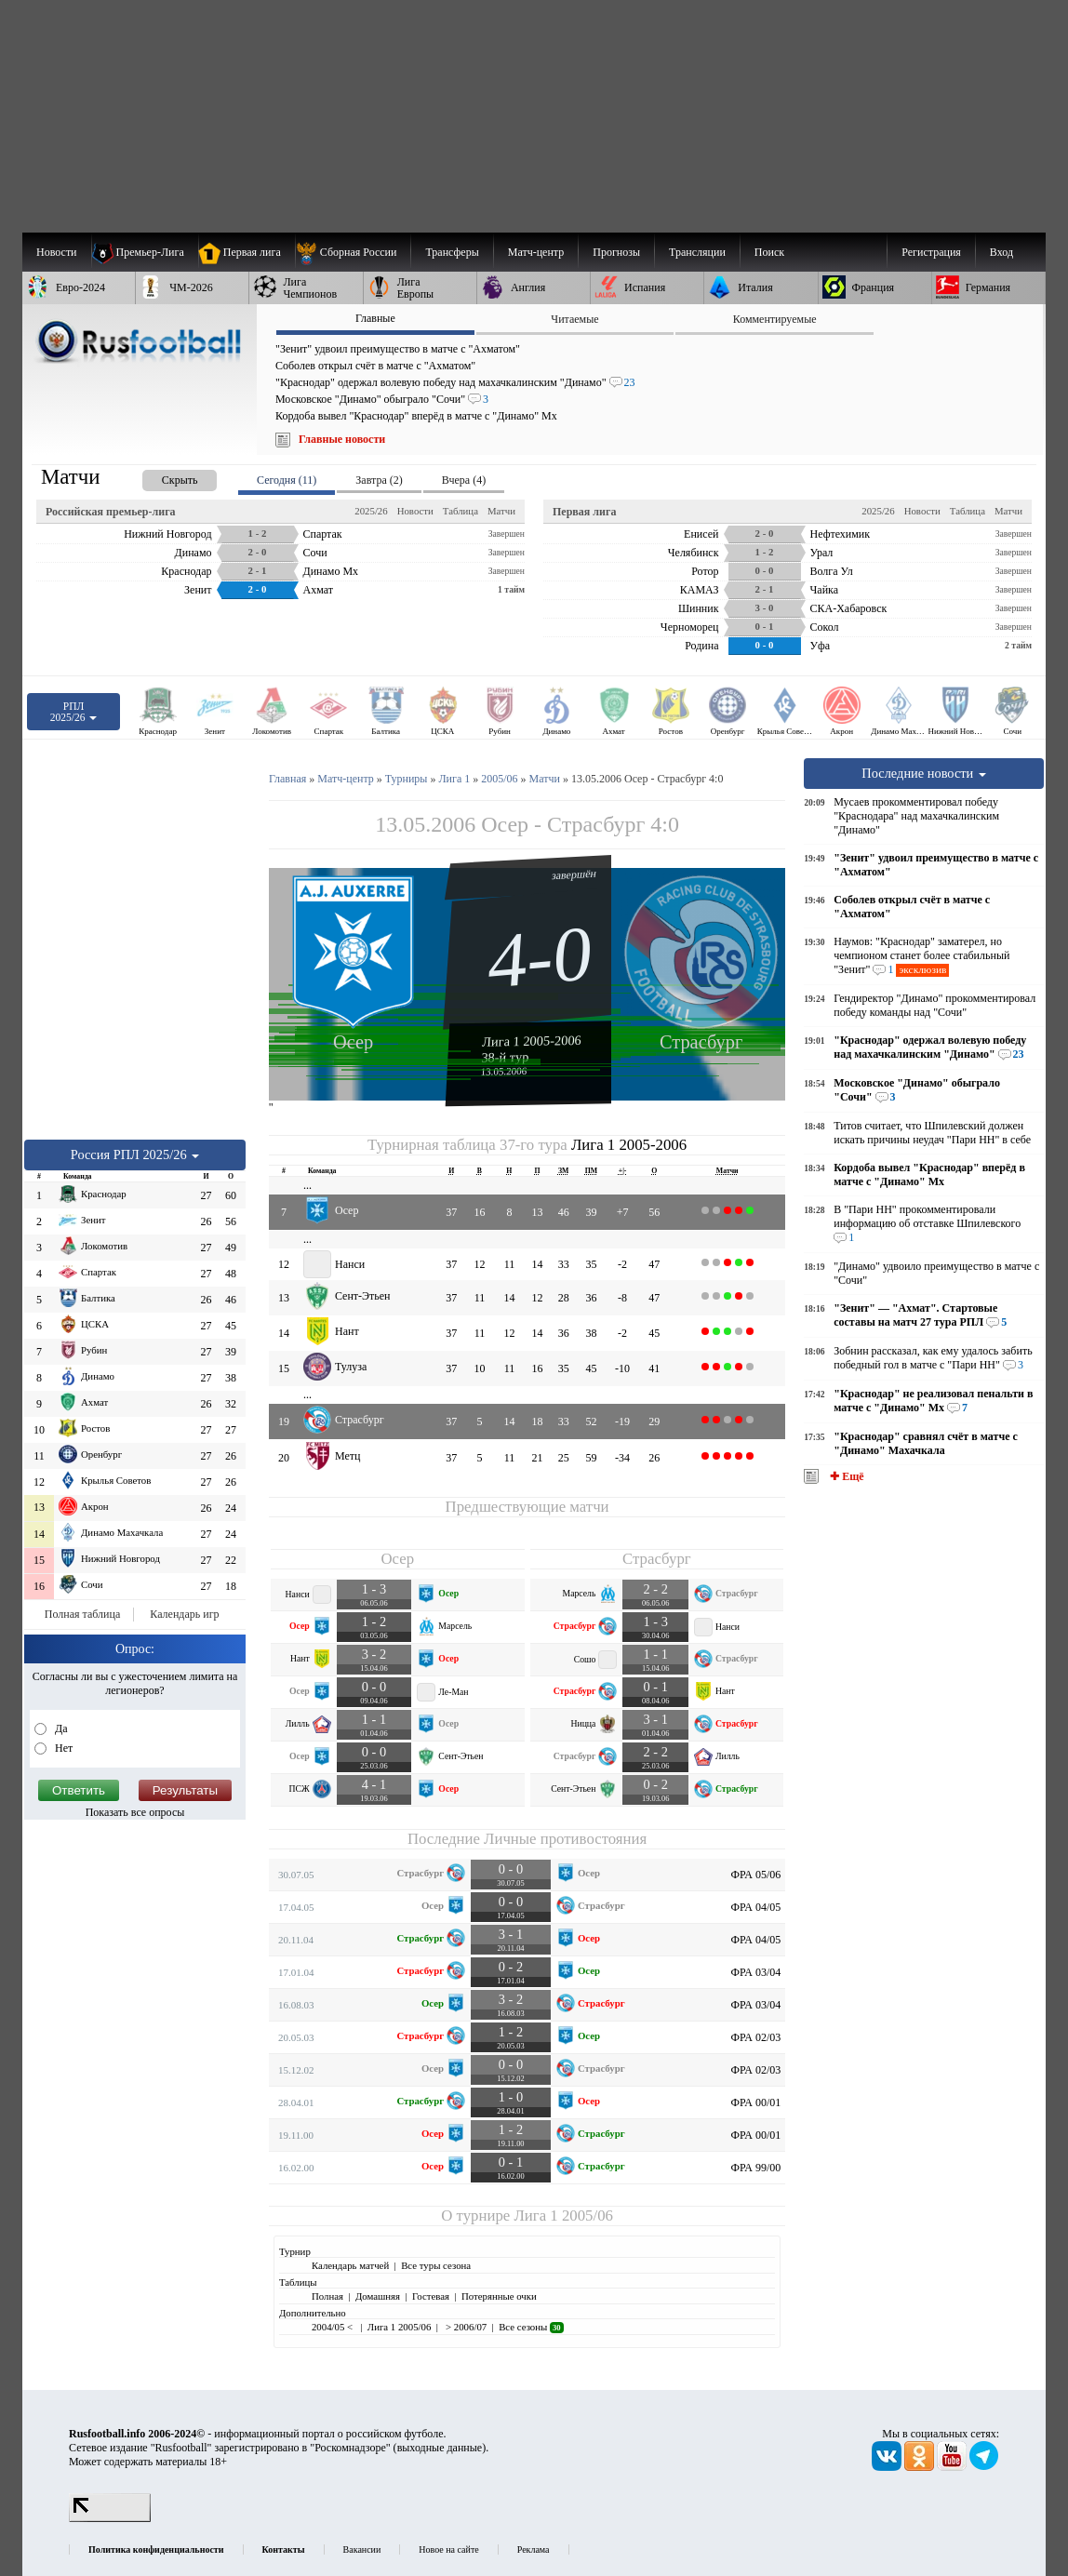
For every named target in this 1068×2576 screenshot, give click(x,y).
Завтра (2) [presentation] (378, 480)
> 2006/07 (465, 2326)
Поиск (769, 252)
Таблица (460, 510)
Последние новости (923, 773)
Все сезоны (531, 2326)
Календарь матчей (350, 2265)
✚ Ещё (845, 1476)
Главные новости (342, 439)
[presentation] (161, 476)
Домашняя (377, 2296)
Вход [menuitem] (1001, 252)
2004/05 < (333, 2326)
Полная (327, 2296)
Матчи (501, 510)
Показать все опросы (135, 1812)
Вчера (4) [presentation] (464, 480)
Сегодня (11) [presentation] (286, 480)
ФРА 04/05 (756, 1907)
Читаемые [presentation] (574, 319)
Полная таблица (82, 1614)
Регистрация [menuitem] (931, 252)
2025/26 (370, 510)
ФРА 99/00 (756, 2167)
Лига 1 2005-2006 (531, 1041)
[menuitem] (353, 252)
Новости (415, 510)
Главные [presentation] (375, 318)
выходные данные (440, 2447)
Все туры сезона (436, 2265)
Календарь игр (184, 1614)
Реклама (533, 2549)
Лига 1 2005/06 (563, 2215)
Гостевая (430, 2296)
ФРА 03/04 (756, 1972)
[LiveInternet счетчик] (110, 2518)
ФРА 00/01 (756, 2102)
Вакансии (362, 2549)
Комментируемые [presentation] (775, 319)
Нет (62, 1748)
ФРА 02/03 (756, 2037)
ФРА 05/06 (756, 1874)
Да (60, 1728)
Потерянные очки (499, 2296)
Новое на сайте (448, 2549)
